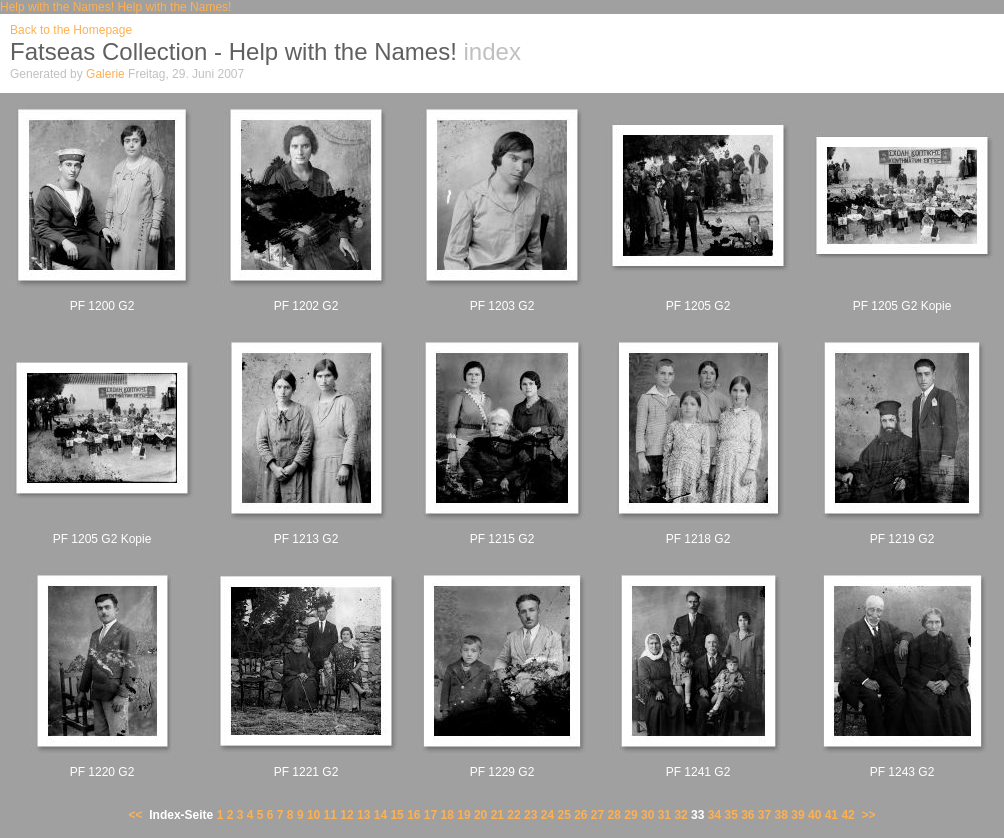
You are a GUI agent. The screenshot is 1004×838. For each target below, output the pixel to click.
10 (313, 815)
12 (346, 815)
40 (814, 815)
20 (480, 815)
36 (747, 815)
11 (330, 815)
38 (781, 815)
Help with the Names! (57, 7)
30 (647, 815)
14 (380, 815)
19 (463, 815)
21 (497, 815)
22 (513, 815)
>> (868, 815)
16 (413, 815)
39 (797, 815)
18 (447, 815)
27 (597, 815)
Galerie (105, 74)
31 (664, 815)
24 (547, 815)
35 (730, 815)
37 (764, 815)
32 (680, 815)
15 (396, 815)
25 (563, 815)
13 (363, 815)
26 (580, 815)
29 (630, 815)
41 (831, 815)
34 (714, 815)
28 (614, 815)
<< (136, 815)
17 (430, 815)
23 (530, 815)
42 (847, 815)
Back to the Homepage (71, 30)
